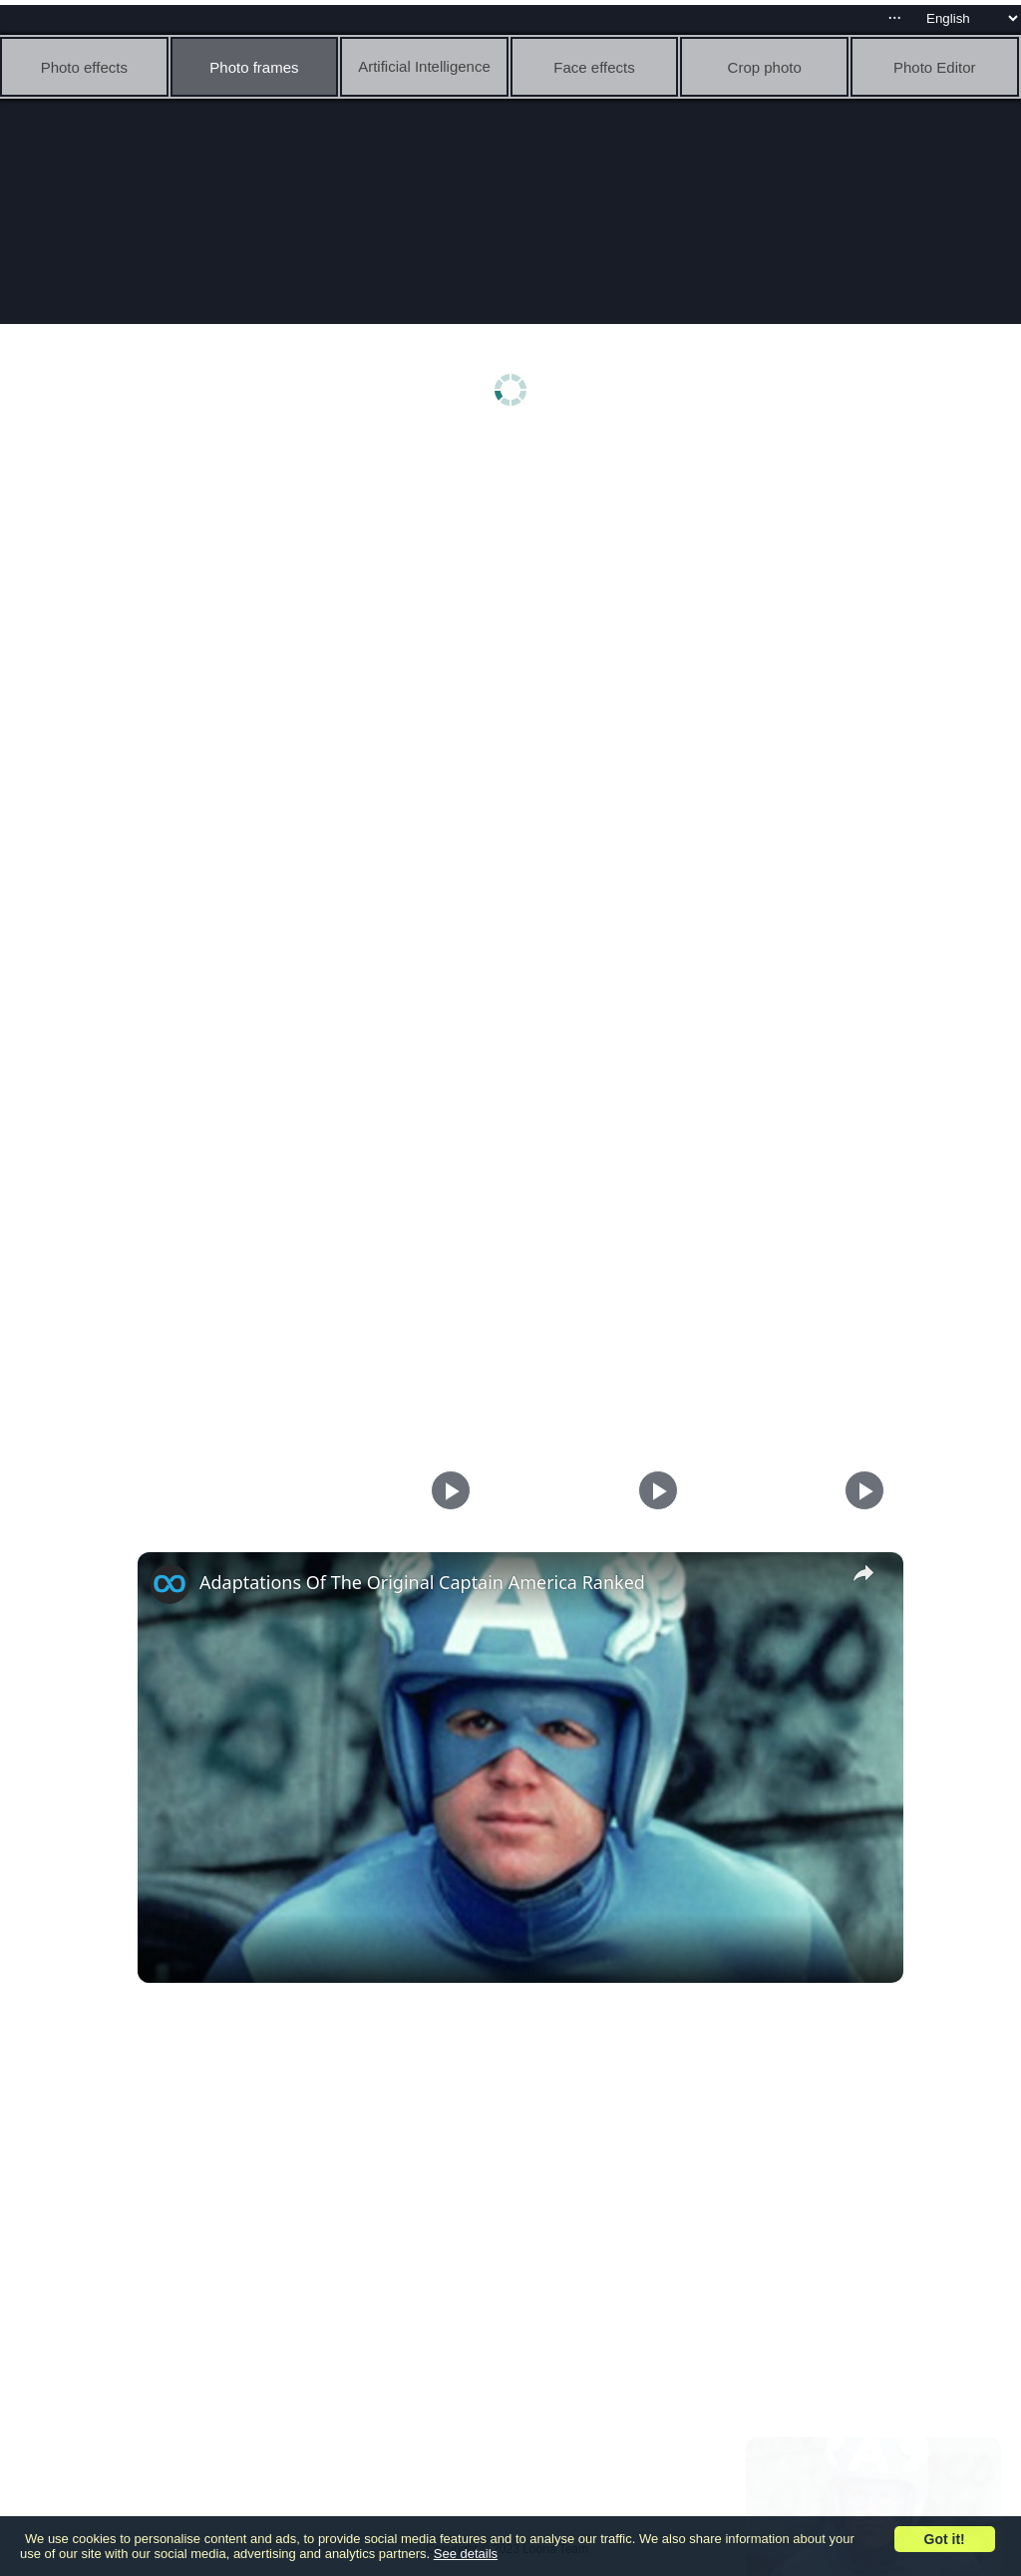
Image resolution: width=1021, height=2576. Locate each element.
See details (466, 2553)
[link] (169, 1584)
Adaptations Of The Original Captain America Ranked (422, 1582)
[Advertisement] (515, 595)
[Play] (653, 1490)
